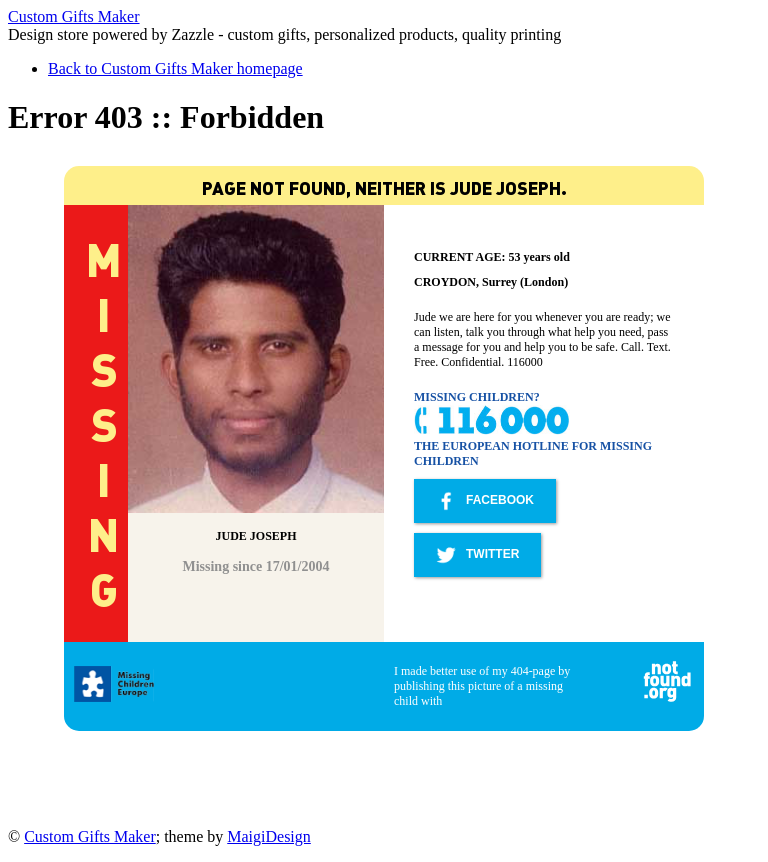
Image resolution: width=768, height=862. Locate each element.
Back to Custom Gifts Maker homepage (175, 68)
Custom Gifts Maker (74, 16)
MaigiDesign (269, 836)
